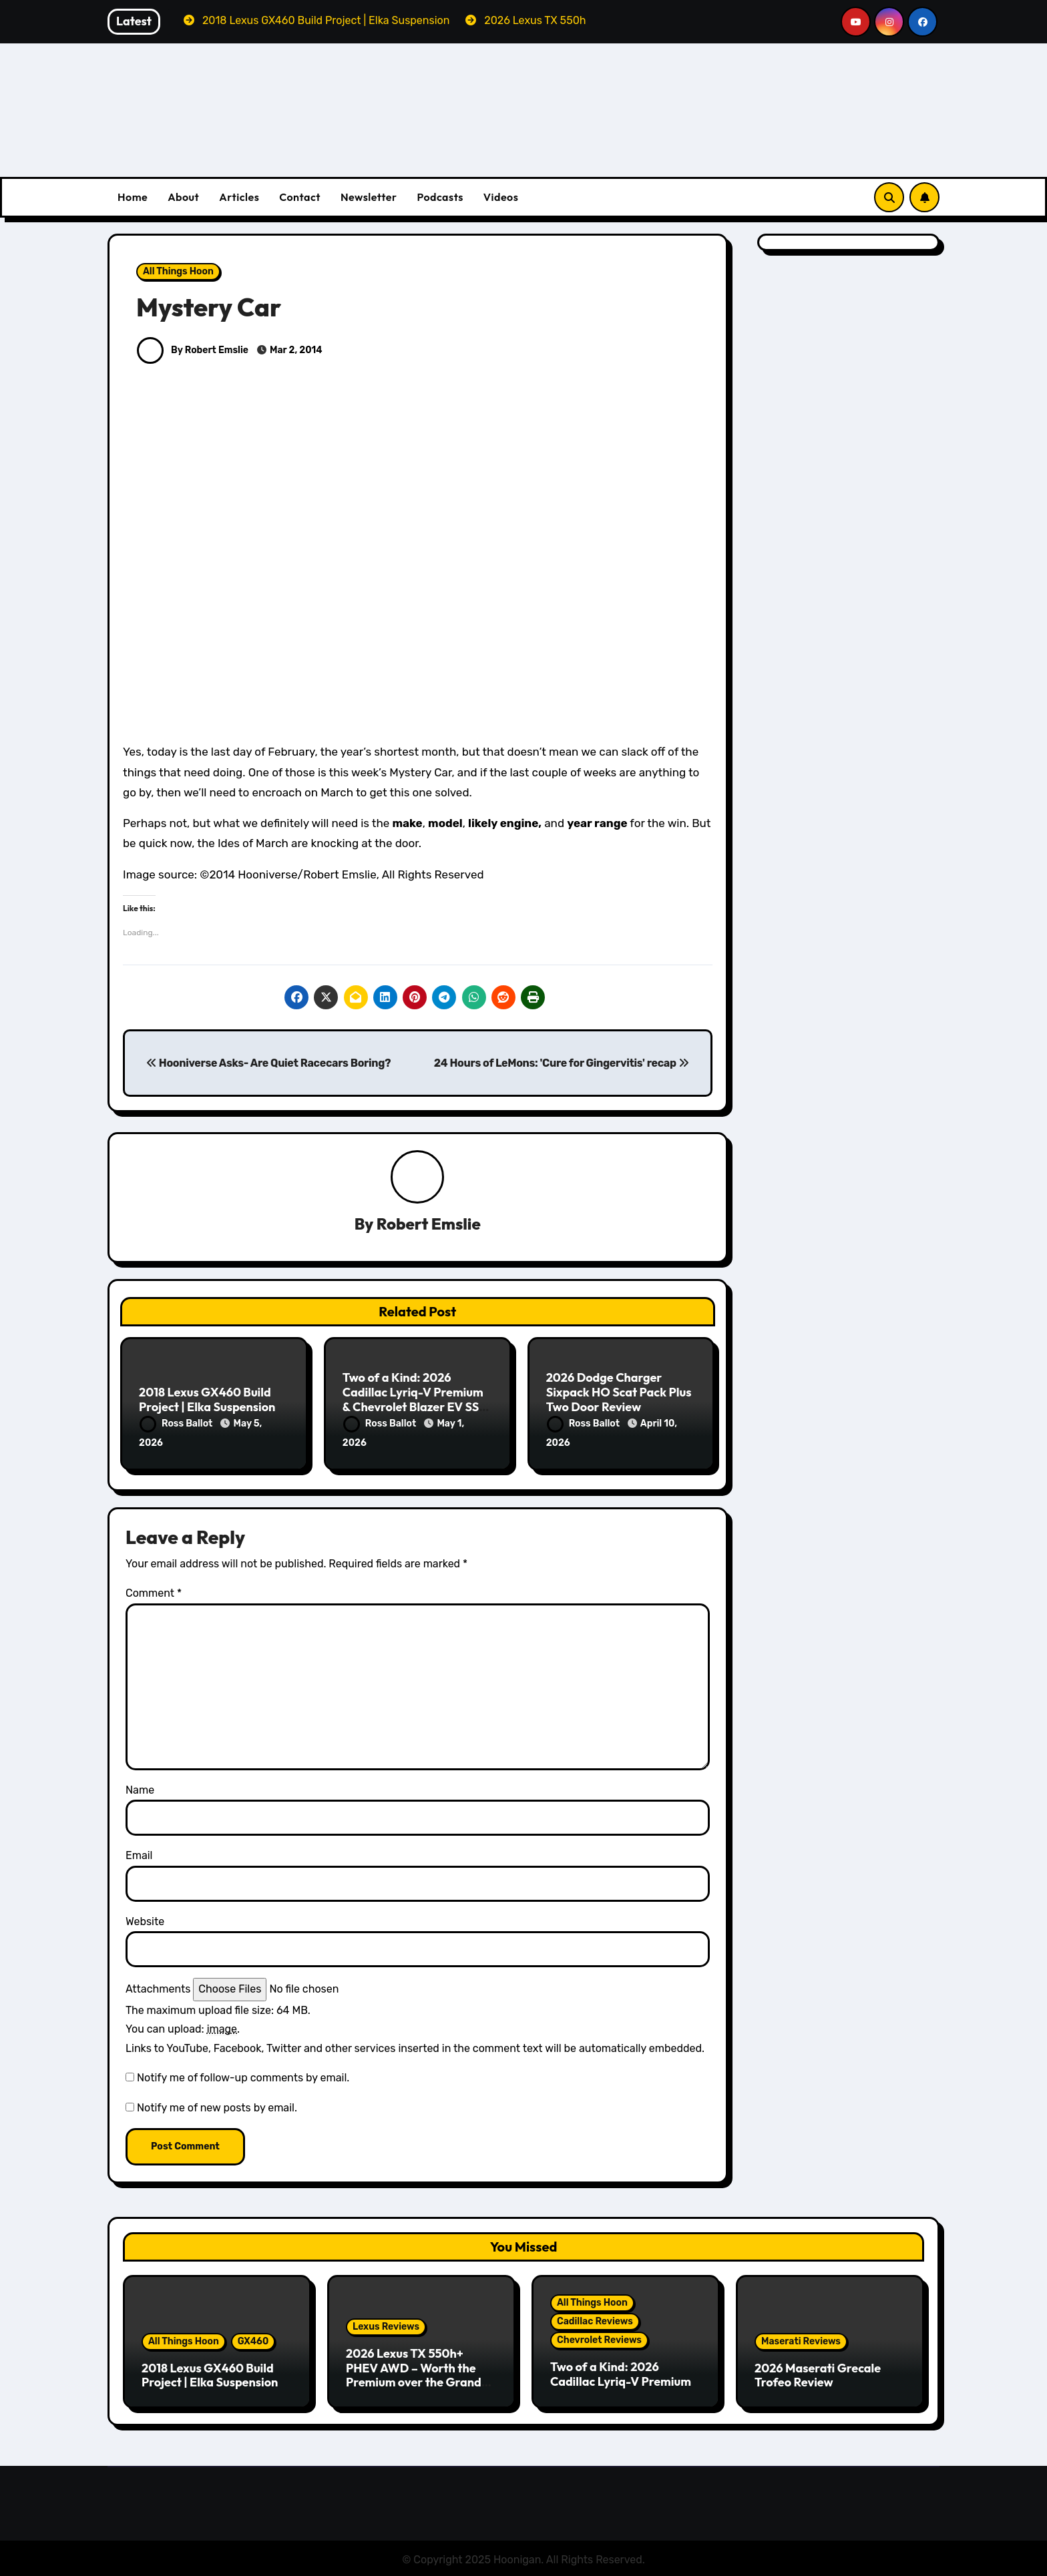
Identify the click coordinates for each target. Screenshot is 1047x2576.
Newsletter (369, 197)
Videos (501, 197)
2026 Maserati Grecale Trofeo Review (818, 2373)
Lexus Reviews (386, 2324)
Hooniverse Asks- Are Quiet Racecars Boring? (268, 1063)
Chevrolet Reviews (599, 2338)
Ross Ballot (177, 1424)
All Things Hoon (178, 271)
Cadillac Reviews (595, 2319)
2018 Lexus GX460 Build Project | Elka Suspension (207, 1400)
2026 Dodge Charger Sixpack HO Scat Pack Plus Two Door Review (619, 1392)
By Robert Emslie (192, 350)
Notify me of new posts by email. (217, 2105)
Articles (239, 197)
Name (140, 1788)
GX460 (253, 2339)
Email (139, 1854)
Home (133, 197)
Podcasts (440, 197)
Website (145, 1919)
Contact (300, 197)
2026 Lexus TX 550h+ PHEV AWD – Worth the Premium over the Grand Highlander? (413, 2373)
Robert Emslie (429, 1224)
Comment (154, 1591)
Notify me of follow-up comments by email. (243, 2075)
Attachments (158, 1987)
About (183, 197)
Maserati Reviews (801, 2339)
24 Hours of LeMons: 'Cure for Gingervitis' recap (561, 1063)
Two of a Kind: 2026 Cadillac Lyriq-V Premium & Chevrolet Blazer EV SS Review (413, 1399)
